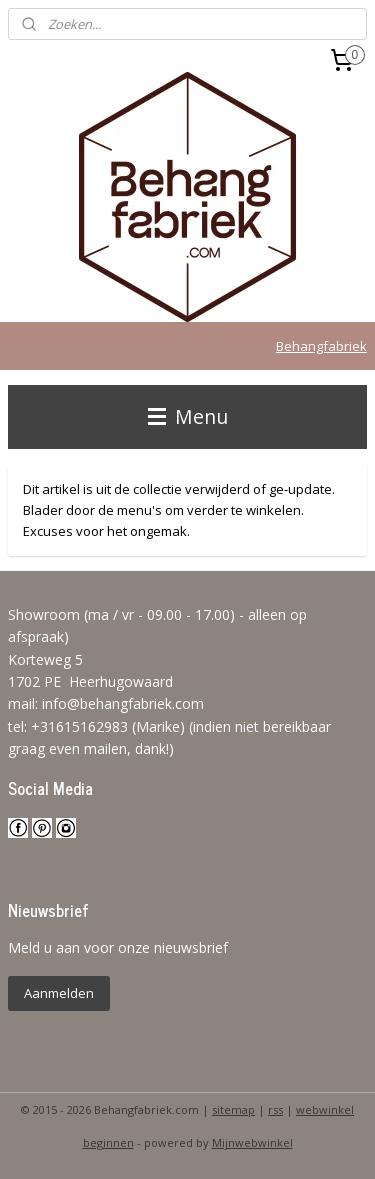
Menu (188, 416)
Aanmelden (59, 993)
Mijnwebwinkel (252, 1142)
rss (275, 1109)
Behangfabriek (321, 346)
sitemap (233, 1109)
